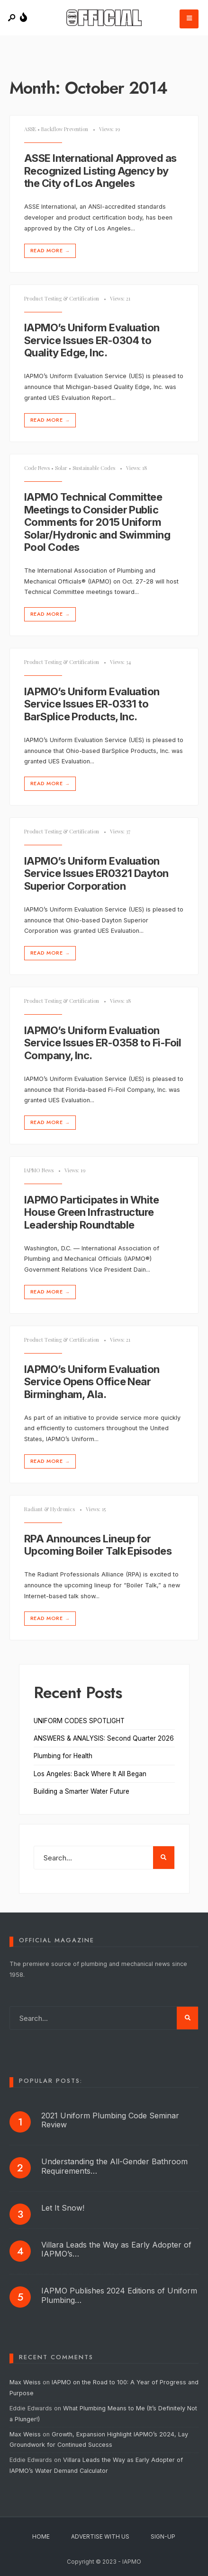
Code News (37, 467)
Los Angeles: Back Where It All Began (90, 1774)
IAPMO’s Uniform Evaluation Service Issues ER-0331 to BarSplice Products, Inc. (92, 704)
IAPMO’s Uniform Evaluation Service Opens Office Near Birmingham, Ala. (92, 1381)
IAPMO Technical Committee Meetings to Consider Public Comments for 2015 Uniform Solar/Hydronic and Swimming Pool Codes (97, 522)
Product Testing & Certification (61, 298)
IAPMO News (39, 1170)
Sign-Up (163, 2536)
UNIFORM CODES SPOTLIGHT (79, 1721)
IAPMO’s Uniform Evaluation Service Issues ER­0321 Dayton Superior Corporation (96, 873)
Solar (61, 467)
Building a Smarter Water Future (81, 1791)
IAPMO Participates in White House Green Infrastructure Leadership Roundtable (91, 1212)
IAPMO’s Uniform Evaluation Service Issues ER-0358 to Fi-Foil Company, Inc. (102, 1043)
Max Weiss (25, 2382)
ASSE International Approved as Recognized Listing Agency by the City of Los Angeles (100, 171)
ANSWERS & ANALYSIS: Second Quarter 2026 (104, 1738)
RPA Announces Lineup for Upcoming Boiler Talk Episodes (98, 1544)
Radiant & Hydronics (49, 1509)
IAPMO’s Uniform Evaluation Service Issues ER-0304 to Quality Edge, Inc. (92, 340)
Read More (51, 251)
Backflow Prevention (64, 129)
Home (41, 2536)
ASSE (30, 129)
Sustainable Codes (93, 467)
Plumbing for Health (63, 1756)
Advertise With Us (100, 2536)
